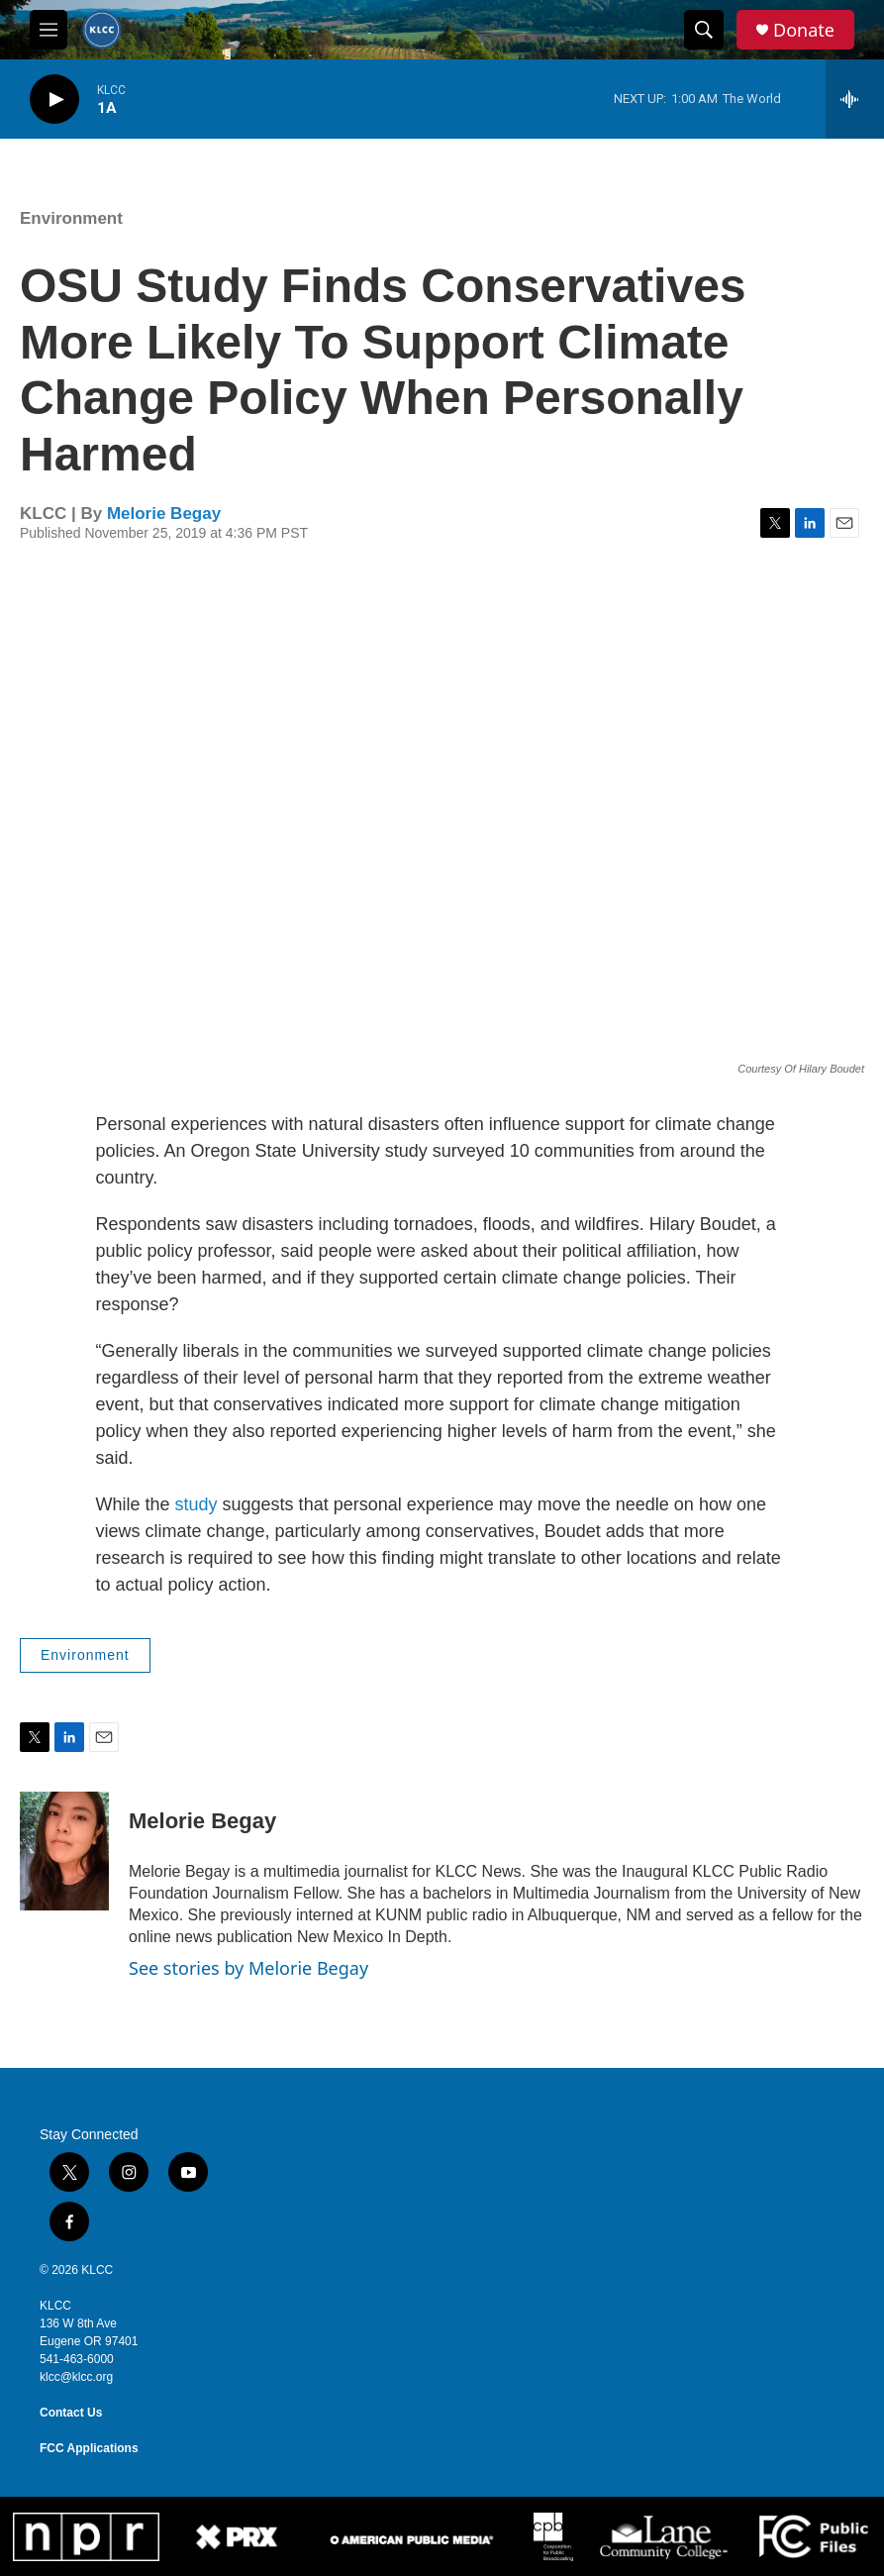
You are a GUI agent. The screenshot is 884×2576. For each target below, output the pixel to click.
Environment (71, 218)
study (196, 1504)
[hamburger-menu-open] (48, 30)
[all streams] (855, 99)
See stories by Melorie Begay (248, 1968)
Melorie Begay (164, 513)
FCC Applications (89, 2448)
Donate (804, 30)
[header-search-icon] (704, 30)
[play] (54, 99)
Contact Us (71, 2413)
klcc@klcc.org (76, 2377)
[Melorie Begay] (64, 1851)
